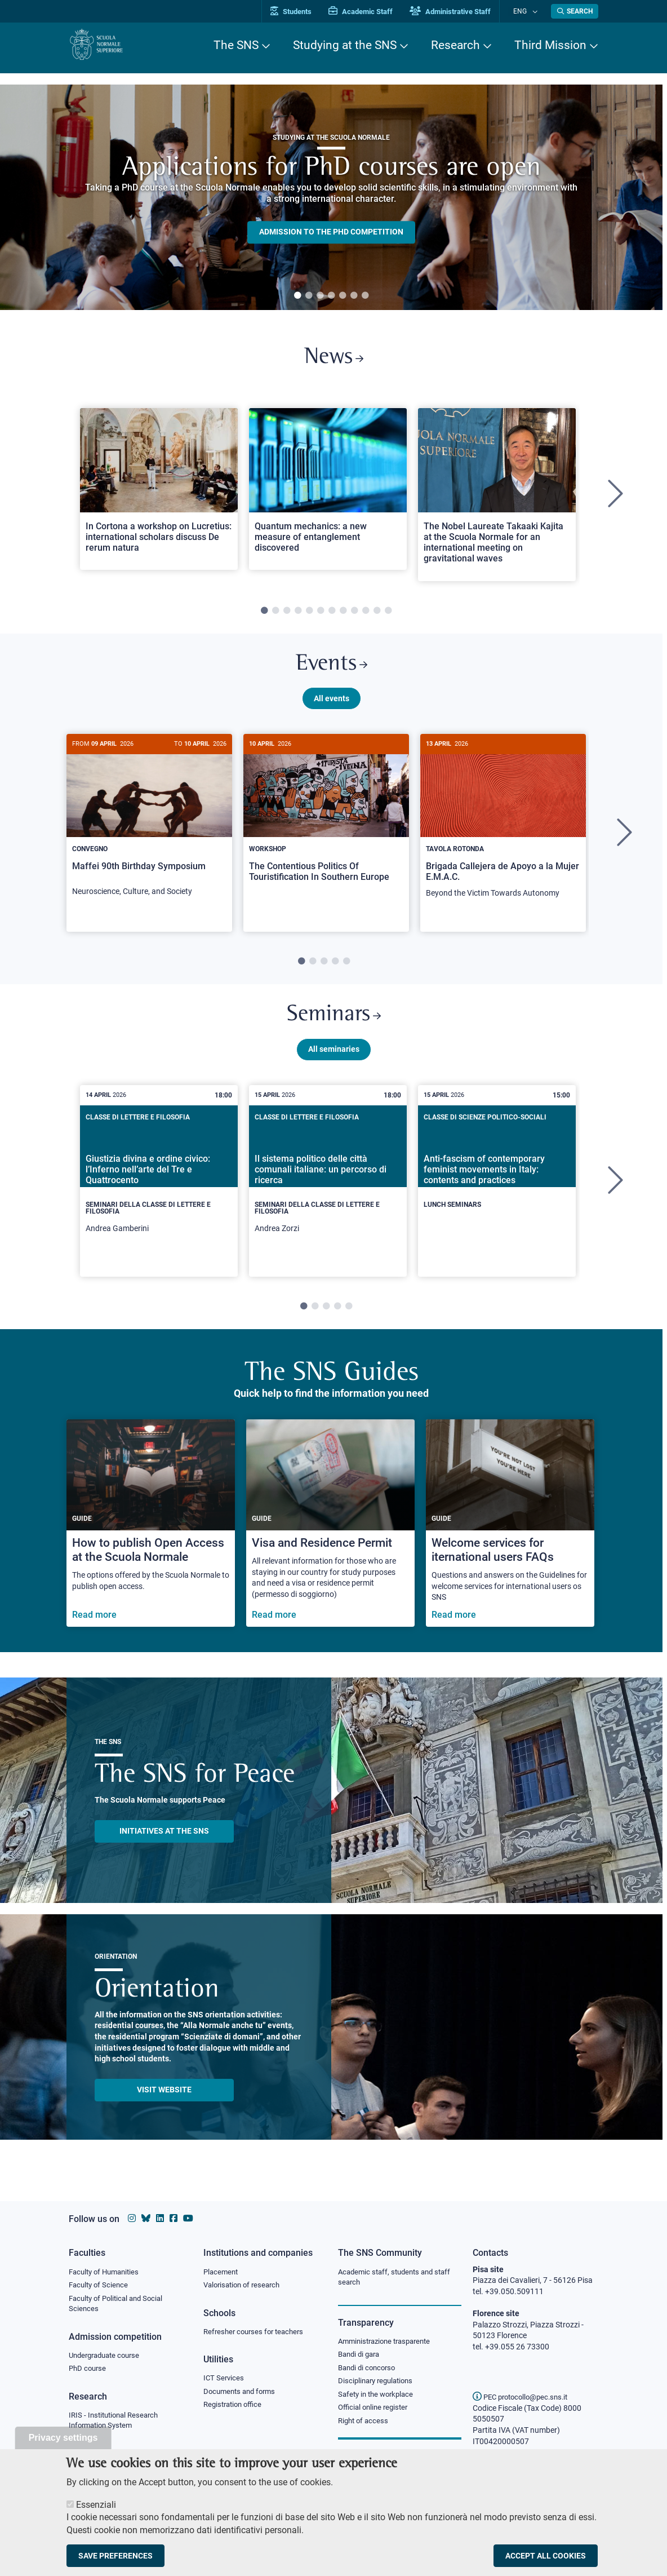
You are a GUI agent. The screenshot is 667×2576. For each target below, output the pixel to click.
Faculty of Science (100, 2285)
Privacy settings (63, 2437)
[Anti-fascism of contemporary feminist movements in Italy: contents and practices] (497, 1185)
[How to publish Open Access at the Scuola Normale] (150, 1536)
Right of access (365, 2425)
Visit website (164, 2102)
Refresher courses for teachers (256, 2333)
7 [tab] (365, 296)
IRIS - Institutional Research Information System (117, 2424)
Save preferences (115, 2555)
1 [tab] (297, 296)
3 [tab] (320, 296)
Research (455, 45)
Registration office (235, 2408)
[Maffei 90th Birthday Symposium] (149, 829)
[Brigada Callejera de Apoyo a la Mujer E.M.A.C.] (503, 830)
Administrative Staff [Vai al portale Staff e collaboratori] (462, 11)
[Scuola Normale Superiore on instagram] (132, 2218)
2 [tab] (308, 296)
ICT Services (224, 2380)
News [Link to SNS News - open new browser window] (334, 360)
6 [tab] (353, 296)
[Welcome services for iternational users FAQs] (510, 1536)
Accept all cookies (545, 2555)
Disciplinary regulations (378, 2384)
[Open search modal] (574, 11)
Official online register (375, 2411)
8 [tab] (343, 615)
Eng (525, 11)
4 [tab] (331, 296)
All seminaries (333, 1061)
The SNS (236, 45)
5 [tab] (342, 296)
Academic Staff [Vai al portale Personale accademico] (372, 11)
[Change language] (535, 11)
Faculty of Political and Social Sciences (120, 2305)
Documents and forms (242, 2393)
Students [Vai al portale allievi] (302, 11)
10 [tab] (365, 615)
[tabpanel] (331, 197)
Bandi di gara (361, 2356)
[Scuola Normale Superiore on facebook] (173, 2218)
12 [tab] (388, 615)
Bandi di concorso (369, 2370)
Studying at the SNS (345, 45)
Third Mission (550, 45)
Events (331, 670)
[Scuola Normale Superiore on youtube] (188, 2218)
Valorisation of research (245, 2285)
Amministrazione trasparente (389, 2342)
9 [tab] (354, 615)
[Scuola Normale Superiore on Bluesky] (145, 2218)
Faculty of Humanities (107, 2272)
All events (331, 706)
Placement (222, 2272)
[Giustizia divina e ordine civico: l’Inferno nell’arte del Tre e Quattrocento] (159, 1194)
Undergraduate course (108, 2357)
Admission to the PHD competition (331, 232)
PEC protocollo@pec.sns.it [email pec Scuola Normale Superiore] (524, 2396)
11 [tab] (377, 615)
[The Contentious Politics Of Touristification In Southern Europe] (326, 825)
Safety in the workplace (378, 2397)
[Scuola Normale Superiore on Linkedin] (160, 2218)
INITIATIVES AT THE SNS (164, 1843)
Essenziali (96, 2504)
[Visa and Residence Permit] (330, 1536)
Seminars (333, 1026)
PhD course (89, 2371)
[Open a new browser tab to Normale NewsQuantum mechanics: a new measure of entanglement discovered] (328, 493)
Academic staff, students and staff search (398, 2278)
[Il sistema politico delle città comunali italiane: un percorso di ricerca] (328, 1194)
